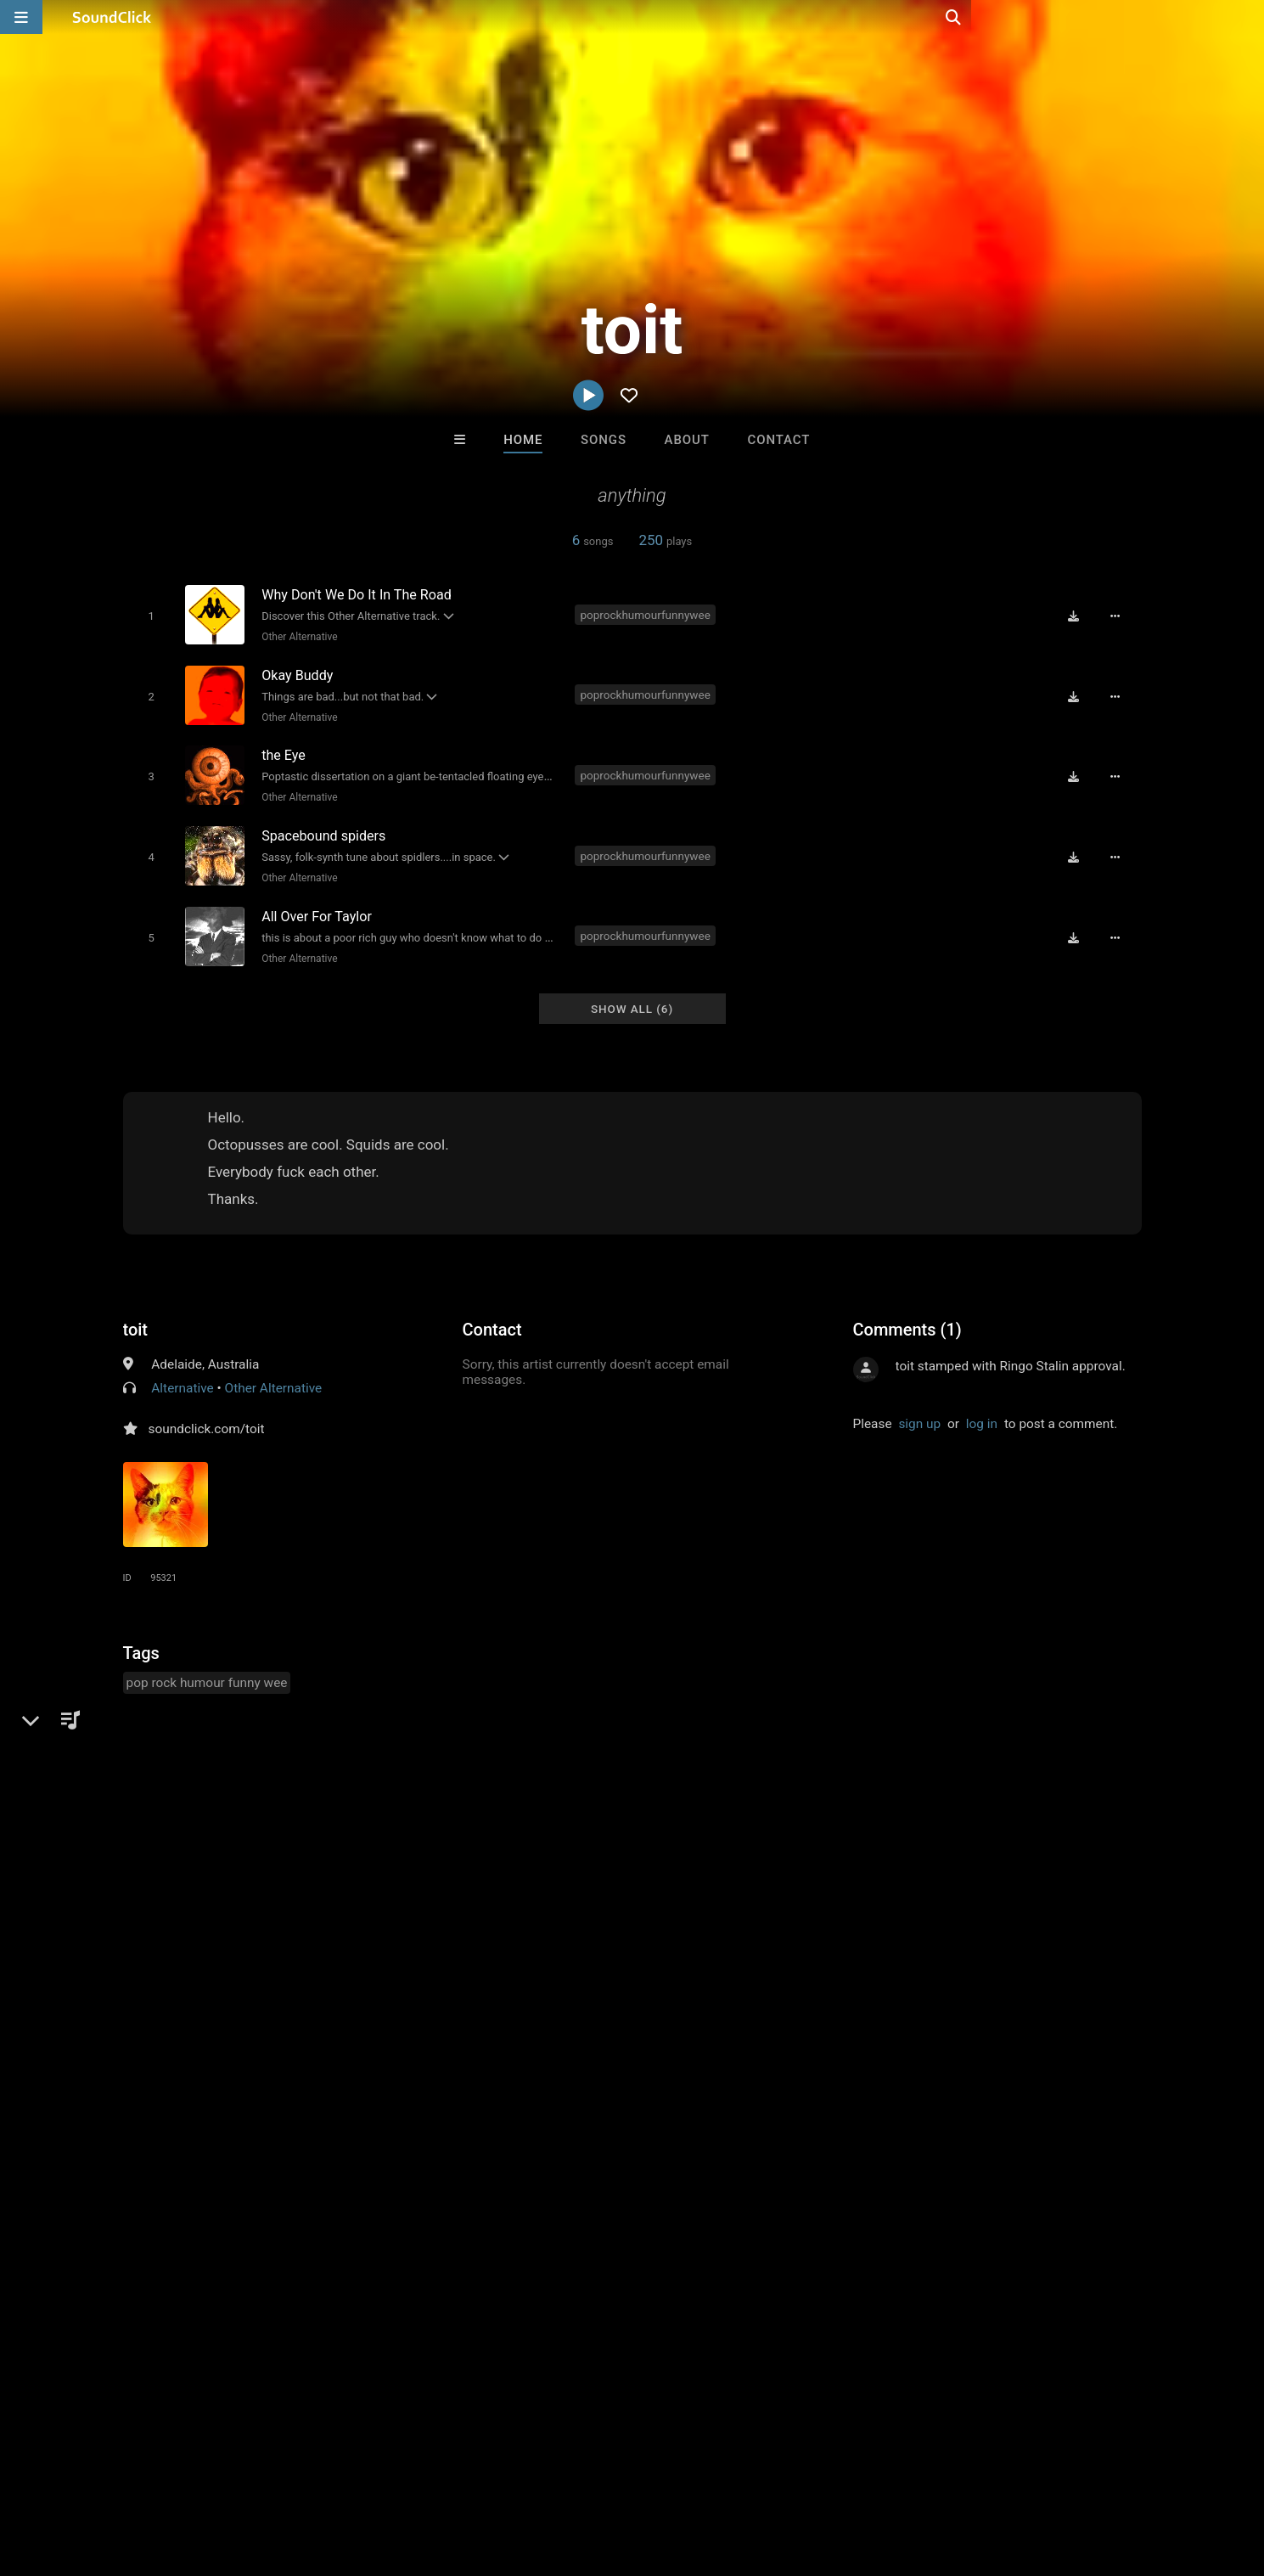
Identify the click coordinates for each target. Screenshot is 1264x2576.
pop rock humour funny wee (207, 1666)
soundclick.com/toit (207, 1412)
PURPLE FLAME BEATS (568, 2214)
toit (136, 1313)
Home (522, 439)
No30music (842, 2214)
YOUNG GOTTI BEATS (704, 2214)
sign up (919, 1407)
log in (981, 1407)
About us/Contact (150, 2475)
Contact (778, 439)
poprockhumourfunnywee (648, 614)
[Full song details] (1120, 615)
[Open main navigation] (21, 17)
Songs (603, 439)
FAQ (71, 2475)
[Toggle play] (148, 615)
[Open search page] (1247, 17)
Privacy (405, 2475)
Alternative (182, 1372)
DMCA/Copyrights (315, 2475)
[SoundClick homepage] (112, 17)
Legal (458, 2475)
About (687, 439)
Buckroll (422, 2214)
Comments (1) (907, 1313)
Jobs (232, 2475)
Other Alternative (296, 636)
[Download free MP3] (1079, 615)
